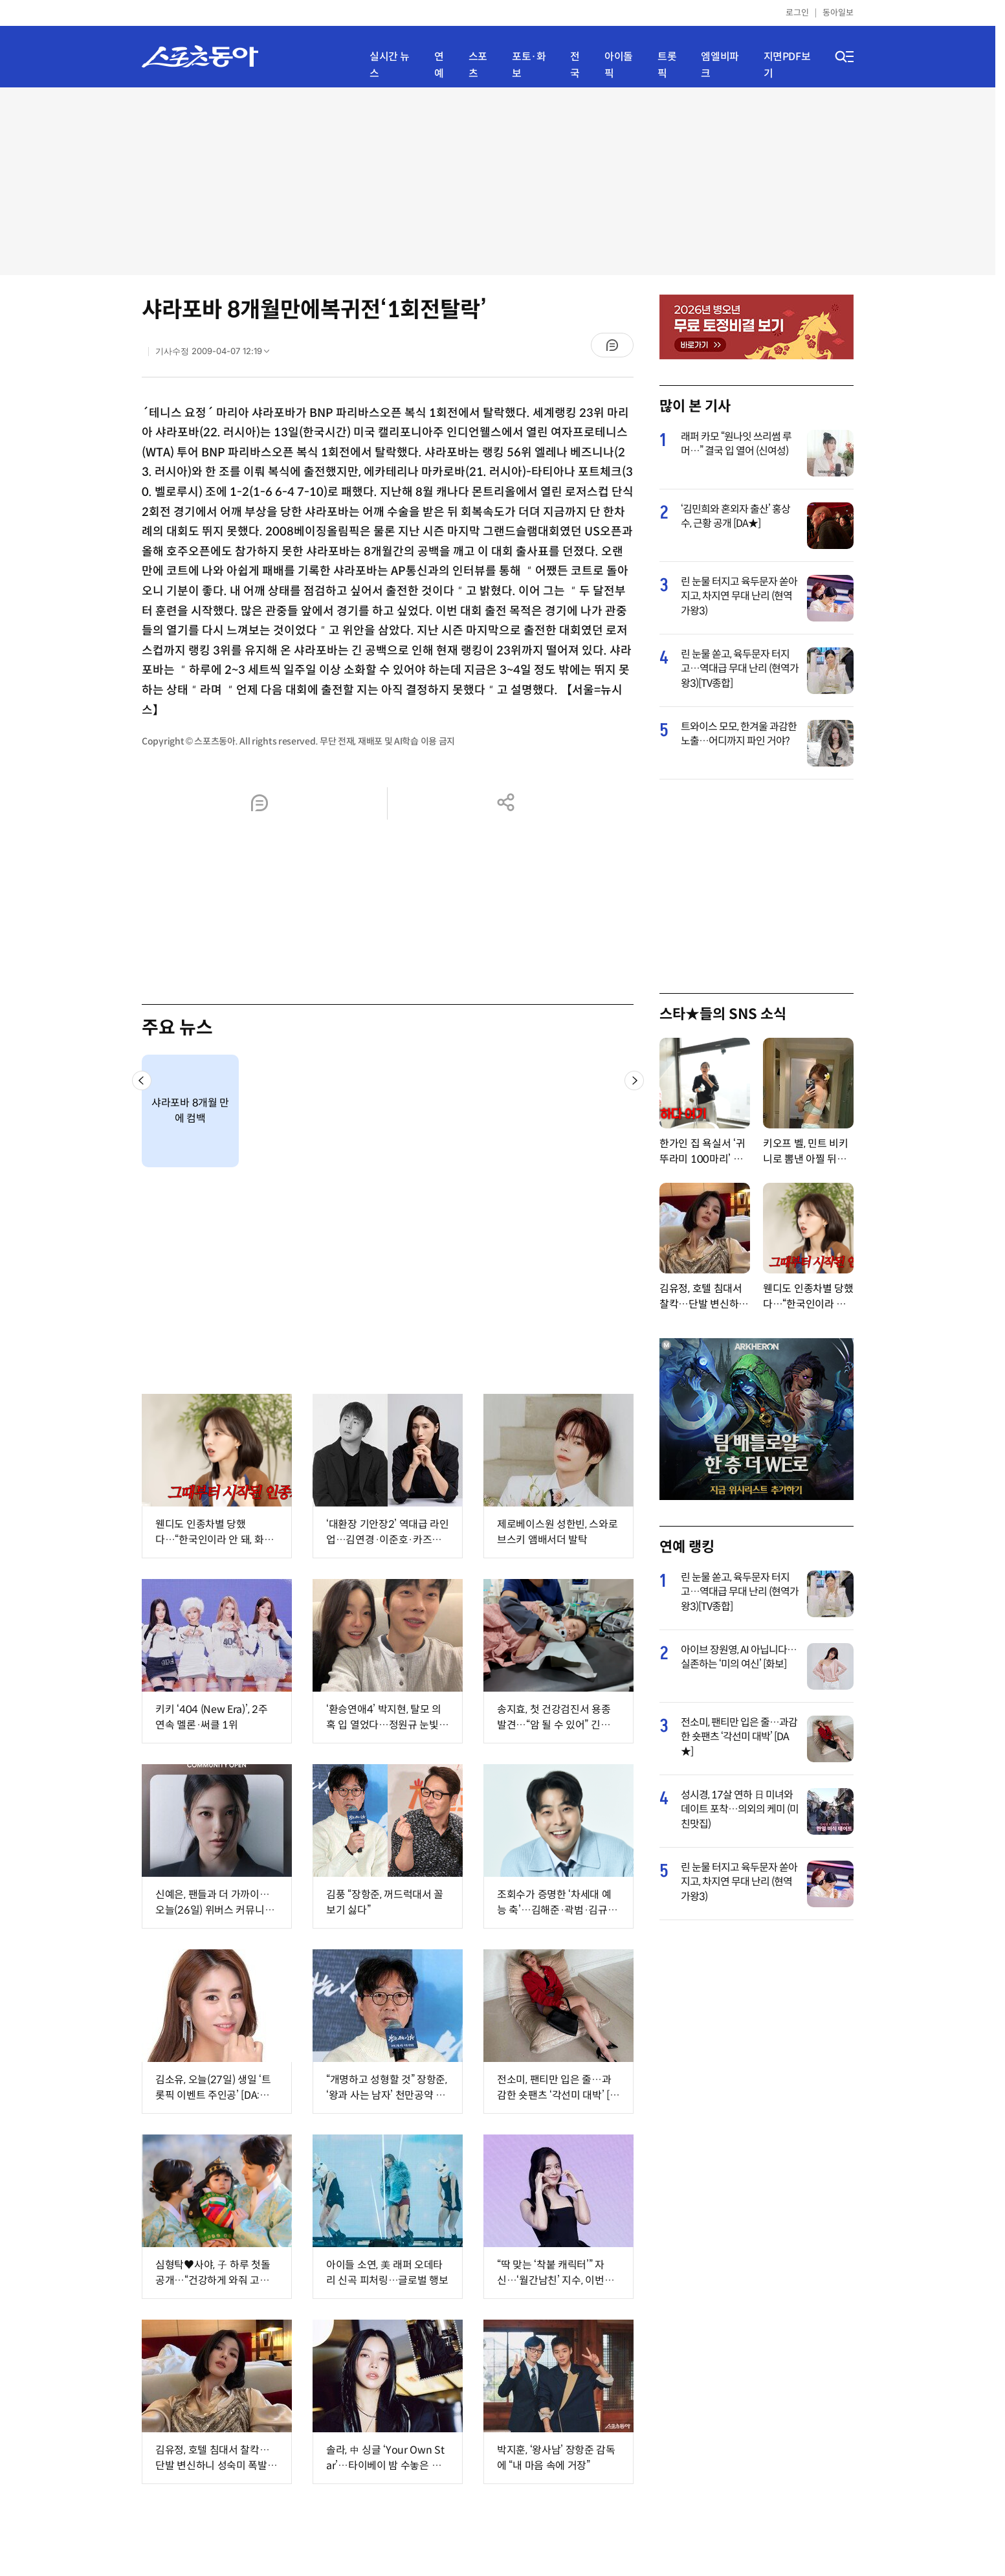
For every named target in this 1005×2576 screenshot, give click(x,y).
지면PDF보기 (787, 65)
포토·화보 (529, 65)
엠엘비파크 (719, 65)
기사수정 (216, 354)
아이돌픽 (618, 65)
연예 (439, 65)
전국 (575, 65)
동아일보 (838, 12)
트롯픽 (666, 65)
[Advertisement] (498, 181)
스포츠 (478, 65)
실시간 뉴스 (390, 65)
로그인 (797, 12)
